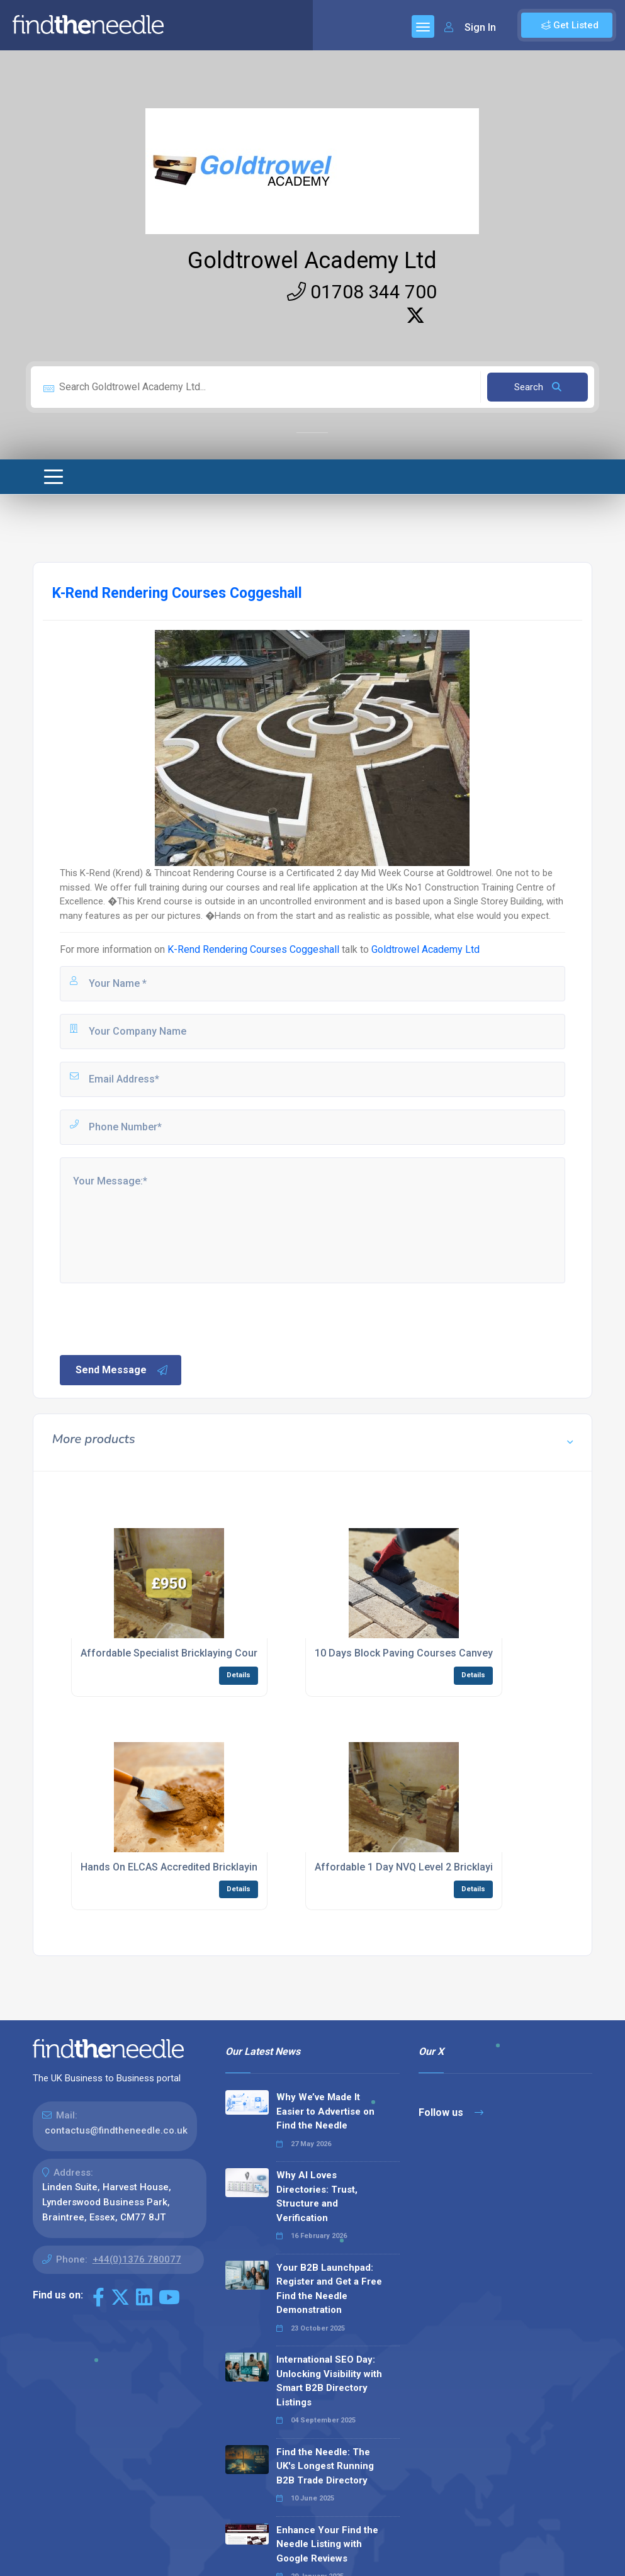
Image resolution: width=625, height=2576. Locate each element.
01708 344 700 (362, 292)
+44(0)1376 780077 (137, 2259)
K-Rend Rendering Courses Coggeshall (253, 949)
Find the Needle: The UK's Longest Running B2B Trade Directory (325, 2466)
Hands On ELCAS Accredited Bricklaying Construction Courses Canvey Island (258, 1867)
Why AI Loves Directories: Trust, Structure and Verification (317, 2196)
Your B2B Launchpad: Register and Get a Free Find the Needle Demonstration (329, 2289)
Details (239, 1675)
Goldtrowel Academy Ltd (312, 260)
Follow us (451, 2112)
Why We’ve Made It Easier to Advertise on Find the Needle (325, 2111)
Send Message (122, 1370)
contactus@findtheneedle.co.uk (116, 2130)
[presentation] (153, 1317)
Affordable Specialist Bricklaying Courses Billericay (200, 1653)
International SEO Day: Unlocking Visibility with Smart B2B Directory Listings (329, 2381)
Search (537, 387)
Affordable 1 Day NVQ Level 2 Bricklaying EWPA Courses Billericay (468, 1867)
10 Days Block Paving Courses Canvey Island (419, 1653)
